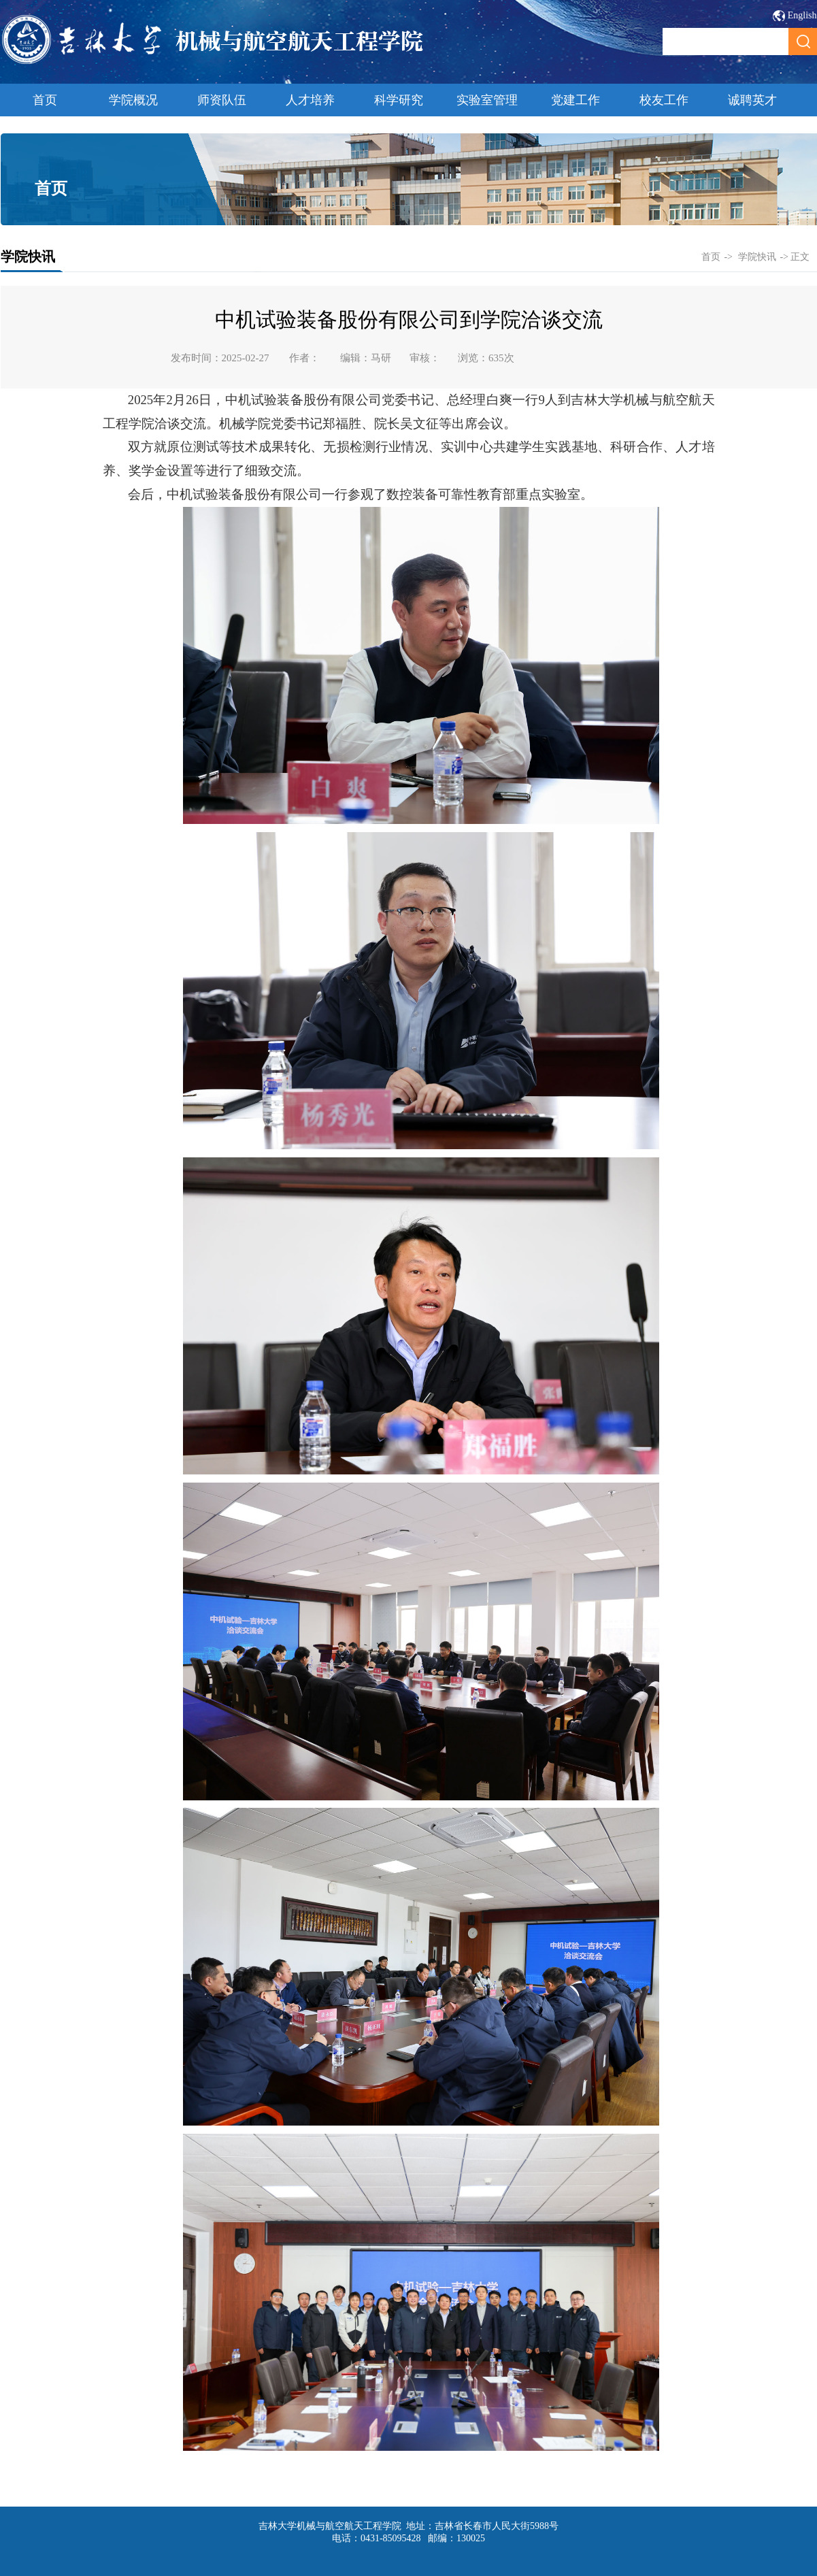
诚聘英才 (752, 100)
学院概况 (133, 100)
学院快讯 (757, 257)
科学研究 (398, 100)
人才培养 (310, 100)
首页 (45, 100)
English (802, 15)
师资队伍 (221, 100)
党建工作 (575, 100)
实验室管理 (487, 100)
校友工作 (663, 100)
